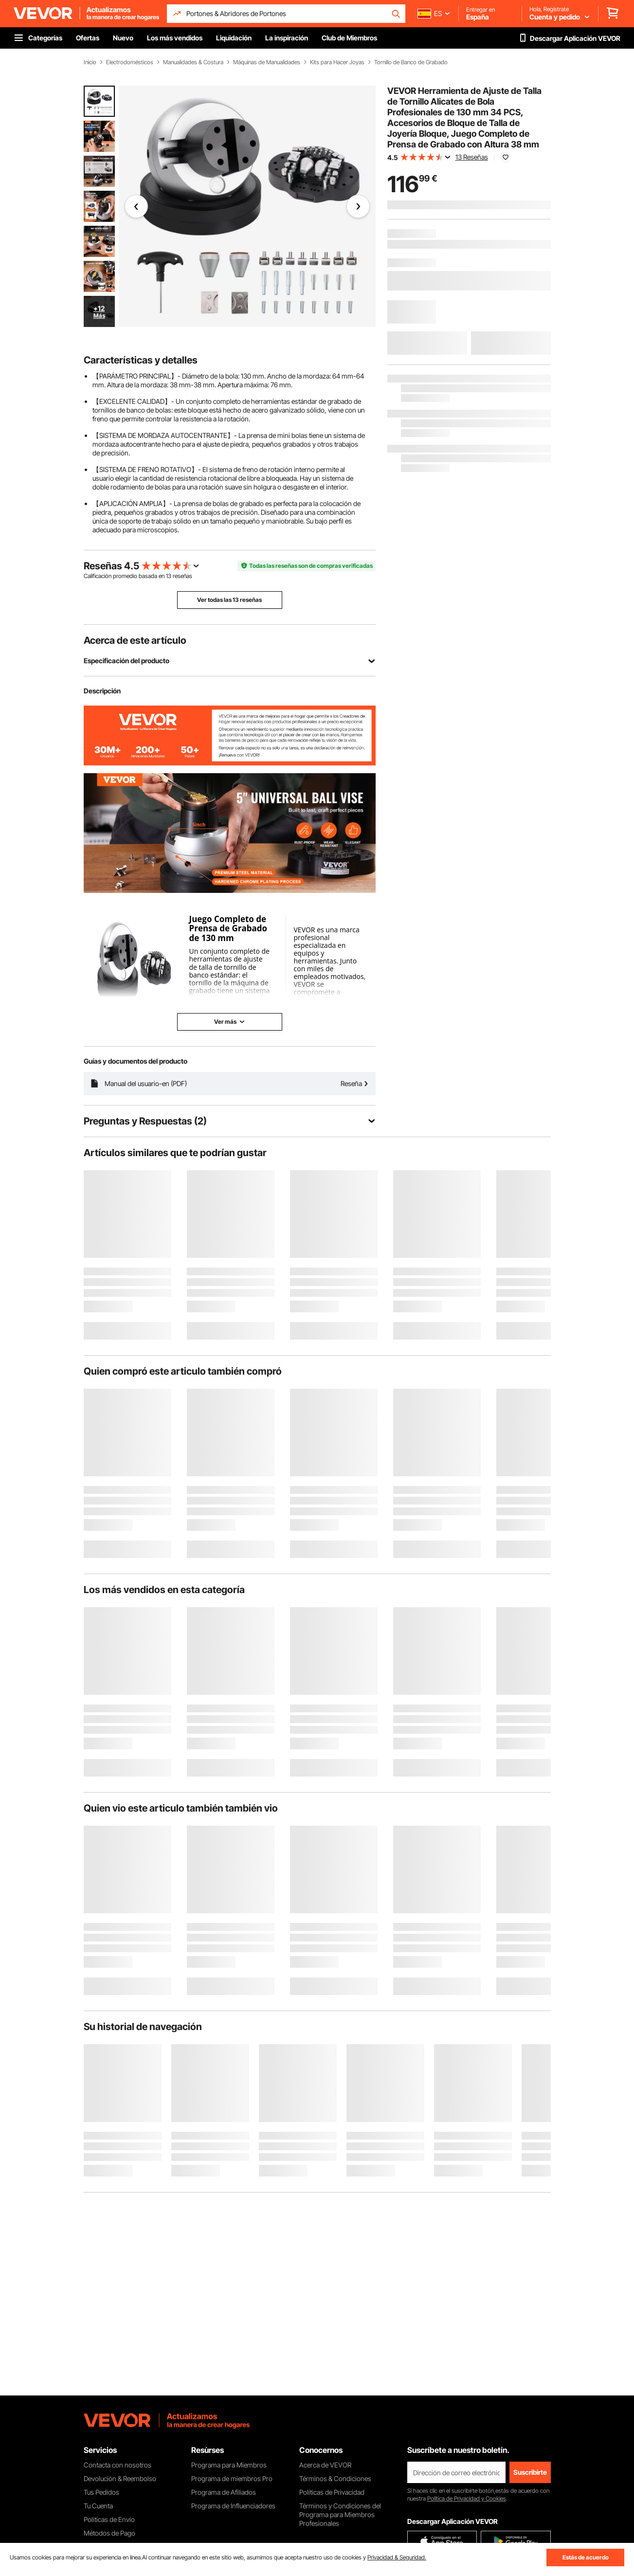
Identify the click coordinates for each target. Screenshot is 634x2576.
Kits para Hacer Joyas (337, 62)
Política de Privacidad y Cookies (466, 2498)
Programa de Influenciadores (233, 2506)
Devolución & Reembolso (120, 2478)
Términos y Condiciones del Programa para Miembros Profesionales (340, 2514)
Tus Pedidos (101, 2492)
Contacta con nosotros (117, 2465)
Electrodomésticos (129, 62)
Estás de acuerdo (585, 2557)
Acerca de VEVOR (325, 2465)
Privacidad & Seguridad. (396, 2557)
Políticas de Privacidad (331, 2492)
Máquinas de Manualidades (266, 62)
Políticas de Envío (109, 2519)
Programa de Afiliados (223, 2492)
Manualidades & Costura (193, 62)
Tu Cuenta (98, 2506)
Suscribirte (530, 2472)
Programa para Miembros (229, 2465)
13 (168, 576)
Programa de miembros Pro (231, 2478)
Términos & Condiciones (335, 2478)
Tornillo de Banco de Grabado (411, 62)
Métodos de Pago (109, 2533)
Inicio (90, 62)
